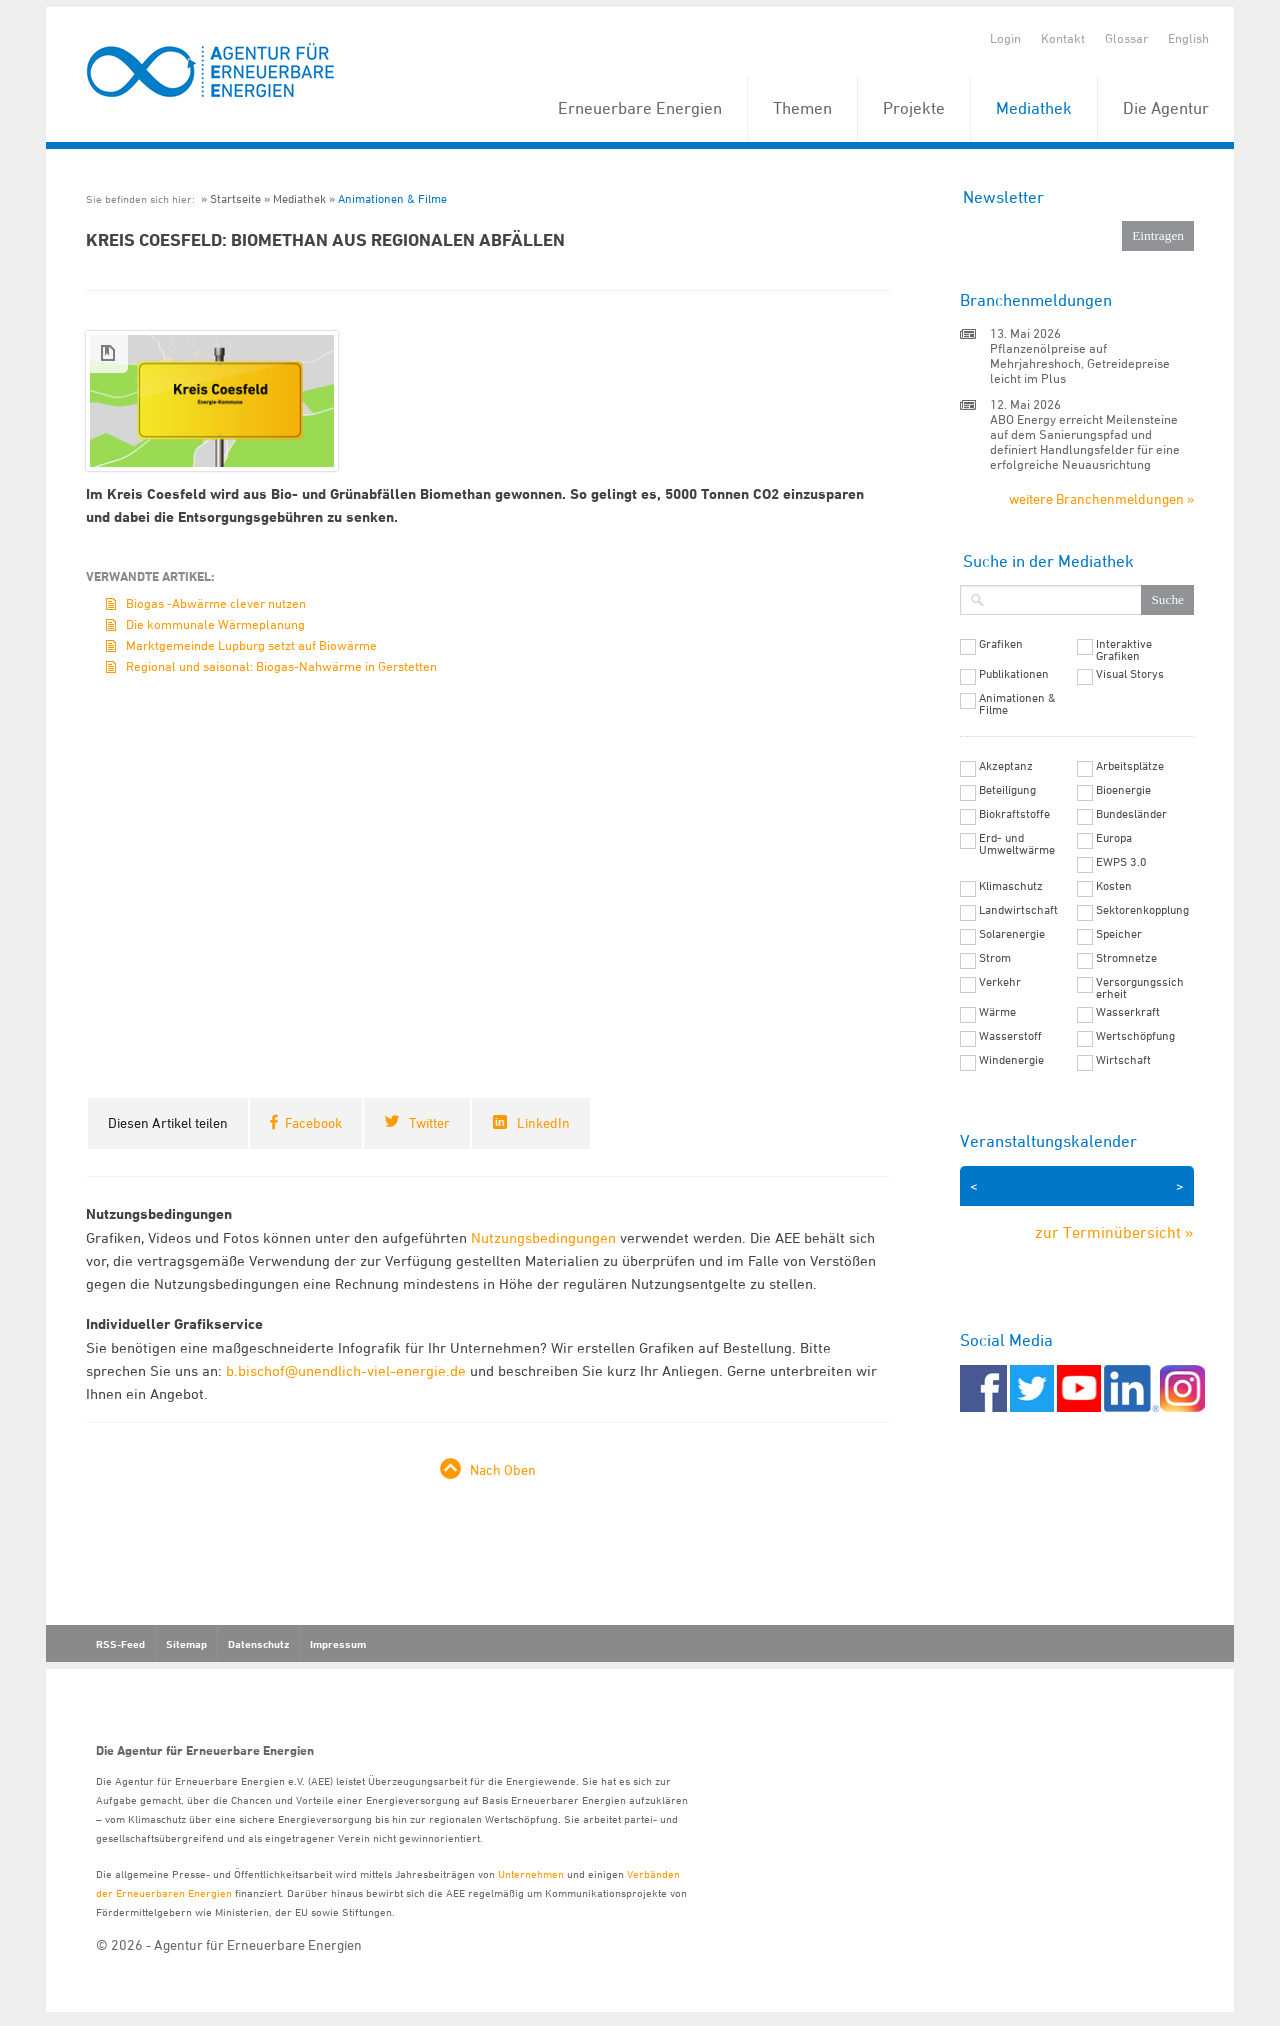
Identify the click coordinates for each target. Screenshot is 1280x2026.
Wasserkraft (1128, 1012)
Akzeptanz (1006, 766)
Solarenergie (1012, 934)
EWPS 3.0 (1121, 862)
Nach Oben (503, 1469)
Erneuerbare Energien (640, 108)
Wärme (997, 1012)
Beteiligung (1007, 790)
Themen (802, 108)
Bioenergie (1123, 790)
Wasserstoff (1010, 1036)
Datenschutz (258, 1644)
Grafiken (1001, 644)
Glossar (1126, 38)
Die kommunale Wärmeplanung (215, 624)
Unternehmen (531, 1873)
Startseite (235, 198)
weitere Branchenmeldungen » (1101, 498)
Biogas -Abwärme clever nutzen (216, 603)
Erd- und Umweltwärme (1017, 844)
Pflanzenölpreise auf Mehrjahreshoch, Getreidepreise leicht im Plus (1080, 363)
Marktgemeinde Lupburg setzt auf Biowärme (251, 645)
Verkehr (1000, 982)
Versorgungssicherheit (1140, 988)
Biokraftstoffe (1014, 814)
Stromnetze (1126, 958)
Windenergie (1011, 1060)
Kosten (1114, 886)
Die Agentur (1166, 108)
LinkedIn (543, 1122)
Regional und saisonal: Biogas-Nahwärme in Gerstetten (281, 666)
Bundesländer (1131, 814)
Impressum (338, 1644)
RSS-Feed (120, 1644)
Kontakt (1063, 38)
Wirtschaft (1123, 1060)
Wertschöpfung (1135, 1036)
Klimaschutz (1011, 886)
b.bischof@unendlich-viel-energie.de (346, 1370)
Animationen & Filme (392, 198)
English (1188, 38)
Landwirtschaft (1018, 910)
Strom (995, 958)
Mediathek (1034, 108)
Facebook (313, 1122)
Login (1005, 38)
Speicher (1119, 934)
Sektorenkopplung (1142, 910)
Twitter (429, 1122)
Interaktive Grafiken (1124, 650)
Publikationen (1014, 674)
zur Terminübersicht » (1114, 1232)
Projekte (914, 108)
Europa (1114, 838)
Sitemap (186, 1644)
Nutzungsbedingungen (543, 1237)
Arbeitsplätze (1130, 766)
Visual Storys (1130, 674)
